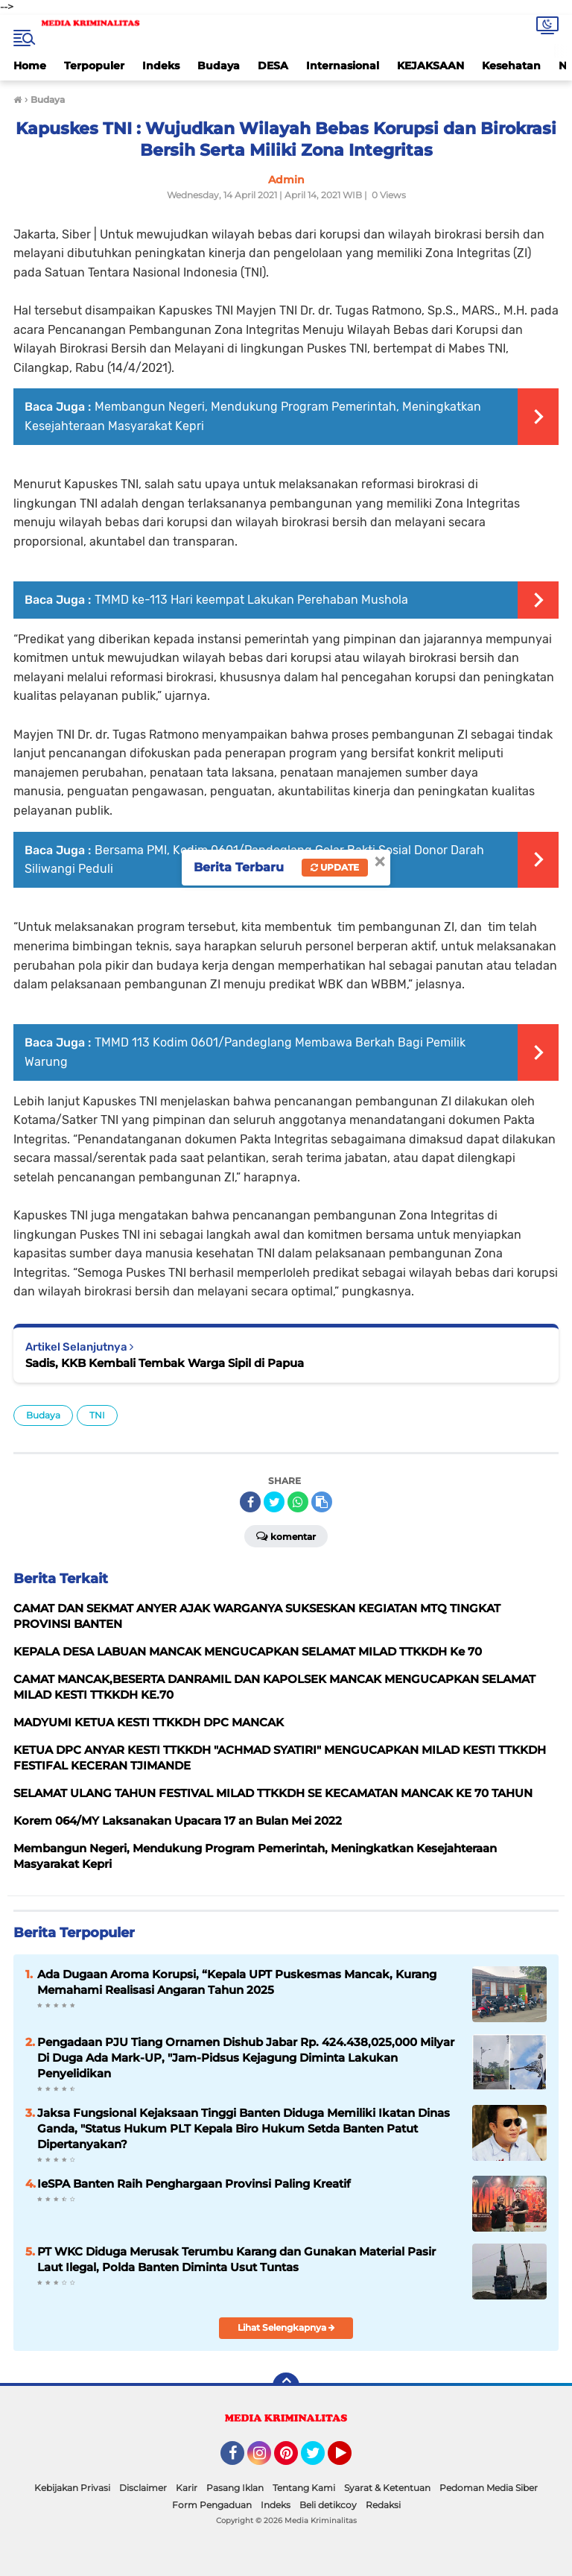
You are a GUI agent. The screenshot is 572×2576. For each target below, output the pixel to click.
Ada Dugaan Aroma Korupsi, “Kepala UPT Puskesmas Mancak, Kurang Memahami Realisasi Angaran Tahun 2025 (236, 1982)
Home (29, 65)
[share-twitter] (274, 1501)
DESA (273, 65)
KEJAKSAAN (430, 65)
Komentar (286, 1535)
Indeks (160, 65)
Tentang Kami (304, 2487)
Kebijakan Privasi (72, 2487)
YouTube (350, 2459)
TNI (97, 1415)
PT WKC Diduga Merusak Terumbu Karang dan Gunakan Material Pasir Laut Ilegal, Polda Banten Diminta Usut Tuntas (236, 2259)
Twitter (319, 2459)
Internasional (342, 65)
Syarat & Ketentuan (387, 2487)
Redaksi (383, 2504)
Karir (186, 2487)
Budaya (218, 65)
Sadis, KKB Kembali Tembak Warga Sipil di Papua (164, 1363)
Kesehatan (511, 65)
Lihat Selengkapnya (286, 2327)
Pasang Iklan (235, 2487)
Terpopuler (94, 65)
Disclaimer (143, 2487)
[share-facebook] (250, 1501)
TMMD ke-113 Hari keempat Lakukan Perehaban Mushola (251, 600)
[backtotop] (286, 2386)
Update (335, 867)
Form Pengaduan (212, 2504)
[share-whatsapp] (297, 1501)
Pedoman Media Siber (488, 2487)
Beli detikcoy (328, 2504)
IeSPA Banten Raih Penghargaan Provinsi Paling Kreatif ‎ (195, 2183)
